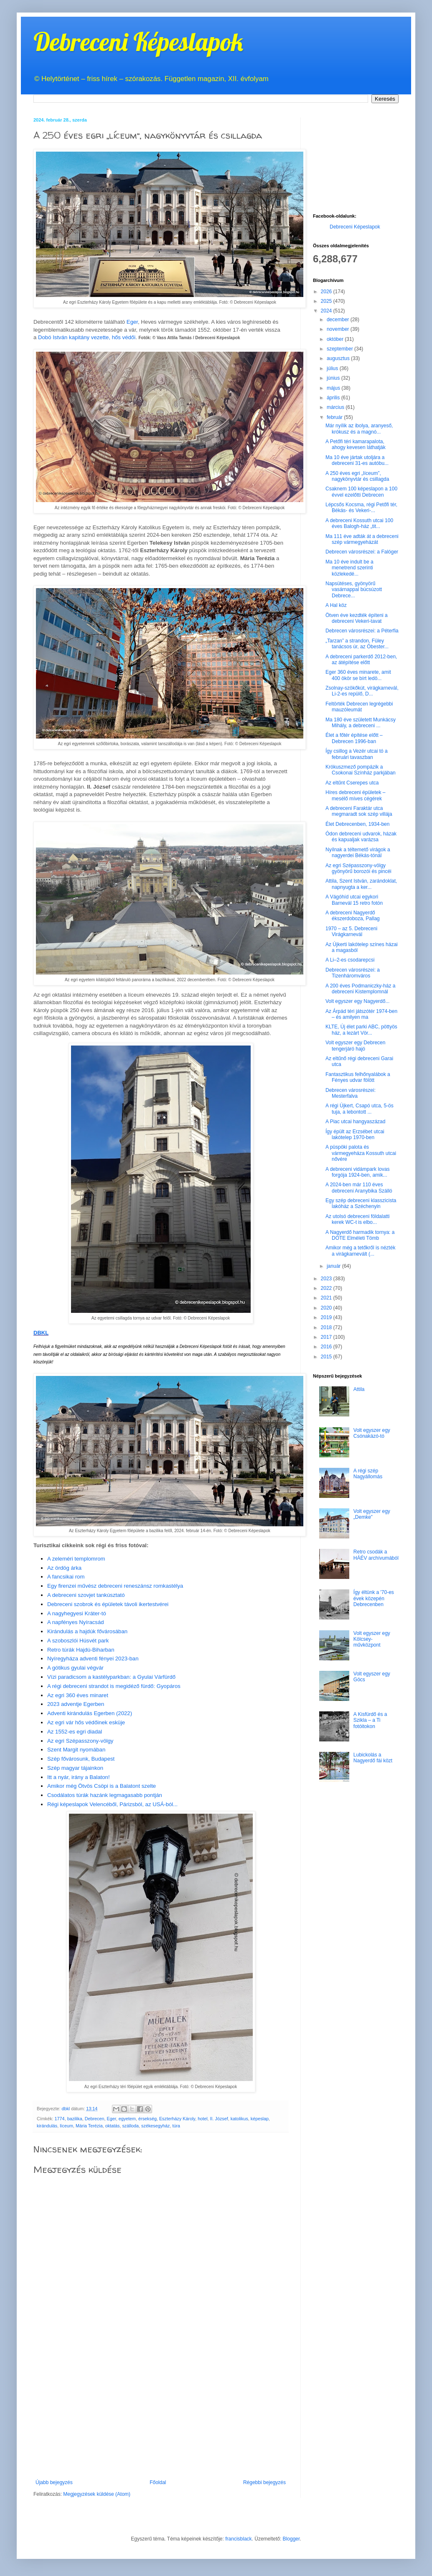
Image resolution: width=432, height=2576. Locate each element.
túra (176, 2125)
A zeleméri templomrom (76, 1559)
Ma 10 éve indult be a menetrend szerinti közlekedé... (349, 568)
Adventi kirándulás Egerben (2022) (89, 1713)
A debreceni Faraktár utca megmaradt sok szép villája (358, 811)
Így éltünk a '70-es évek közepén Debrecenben (373, 1598)
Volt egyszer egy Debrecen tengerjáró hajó (355, 1045)
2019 (327, 1317)
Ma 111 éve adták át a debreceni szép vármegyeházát (362, 539)
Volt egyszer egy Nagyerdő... (357, 1001)
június (334, 378)
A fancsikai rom (65, 1577)
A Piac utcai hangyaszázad (355, 1121)
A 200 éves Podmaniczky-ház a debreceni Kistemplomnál (360, 989)
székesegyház (155, 2125)
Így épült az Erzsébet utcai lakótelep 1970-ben (354, 1134)
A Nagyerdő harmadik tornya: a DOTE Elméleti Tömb (359, 1235)
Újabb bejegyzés (54, 2482)
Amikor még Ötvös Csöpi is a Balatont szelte (101, 1786)
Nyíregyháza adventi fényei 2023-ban (92, 1658)
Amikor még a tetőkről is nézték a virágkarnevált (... (360, 1250)
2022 (327, 1288)
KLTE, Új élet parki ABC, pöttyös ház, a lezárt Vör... (361, 1029)
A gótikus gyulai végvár (75, 1668)
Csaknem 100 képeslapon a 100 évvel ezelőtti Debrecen (361, 491)
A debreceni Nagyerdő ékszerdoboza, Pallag (352, 915)
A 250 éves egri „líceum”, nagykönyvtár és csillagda (357, 476)
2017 (327, 1337)
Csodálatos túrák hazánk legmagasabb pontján (104, 1795)
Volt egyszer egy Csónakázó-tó (371, 1433)
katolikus (239, 2118)
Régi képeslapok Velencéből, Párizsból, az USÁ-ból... (113, 1804)
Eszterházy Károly (177, 2118)
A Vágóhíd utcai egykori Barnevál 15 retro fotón (354, 900)
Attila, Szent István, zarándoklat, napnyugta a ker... (361, 884)
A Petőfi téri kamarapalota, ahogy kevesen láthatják (355, 444)
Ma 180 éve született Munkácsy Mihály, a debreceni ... (360, 722)
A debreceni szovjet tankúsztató (86, 1595)
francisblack (238, 2539)
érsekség (147, 2118)
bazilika (74, 2118)
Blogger (291, 2539)
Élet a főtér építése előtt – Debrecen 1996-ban (354, 738)
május (334, 388)
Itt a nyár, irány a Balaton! (78, 1777)
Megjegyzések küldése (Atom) (96, 2494)
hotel (202, 2118)
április (334, 398)
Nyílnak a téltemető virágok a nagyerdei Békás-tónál (357, 852)
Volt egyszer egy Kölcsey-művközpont (371, 1639)
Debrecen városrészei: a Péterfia (362, 631)
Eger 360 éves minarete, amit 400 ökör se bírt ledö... (358, 675)
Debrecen (94, 2118)
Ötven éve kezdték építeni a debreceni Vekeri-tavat (356, 618)
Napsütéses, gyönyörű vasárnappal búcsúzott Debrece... (353, 590)
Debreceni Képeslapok (138, 41)
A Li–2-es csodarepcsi (349, 960)
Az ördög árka (64, 1568)
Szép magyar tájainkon (75, 1768)
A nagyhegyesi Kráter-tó (76, 1613)
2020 (327, 1308)
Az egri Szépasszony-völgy (80, 1741)
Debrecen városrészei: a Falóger (361, 552)
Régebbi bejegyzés (264, 2482)
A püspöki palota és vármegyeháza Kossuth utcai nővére (360, 1153)
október (336, 339)
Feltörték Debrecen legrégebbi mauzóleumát (359, 707)
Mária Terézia (89, 2125)
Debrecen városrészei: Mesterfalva (350, 1093)
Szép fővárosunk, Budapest (80, 1759)
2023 (327, 1279)
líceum (66, 2125)
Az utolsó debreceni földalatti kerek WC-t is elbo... (357, 1219)
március (336, 407)
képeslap (260, 2118)
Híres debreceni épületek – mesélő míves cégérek (355, 795)
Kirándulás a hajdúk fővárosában (87, 1631)
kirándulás (47, 2125)
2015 (327, 1357)
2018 (327, 1327)
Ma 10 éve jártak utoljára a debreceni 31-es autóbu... (357, 460)
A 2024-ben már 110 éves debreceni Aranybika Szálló (358, 1187)
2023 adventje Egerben (75, 1704)
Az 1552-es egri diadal (74, 1731)
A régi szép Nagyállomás (367, 1474)
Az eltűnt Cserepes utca (352, 783)
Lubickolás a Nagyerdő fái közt (372, 1758)
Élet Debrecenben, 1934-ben (357, 824)
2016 (327, 1347)
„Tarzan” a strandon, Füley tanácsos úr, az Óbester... (357, 644)
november (339, 329)
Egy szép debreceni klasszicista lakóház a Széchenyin (360, 1203)
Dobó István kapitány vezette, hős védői (86, 337)
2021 (327, 1298)
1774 (60, 2118)
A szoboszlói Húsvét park (78, 1640)
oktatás (112, 2125)
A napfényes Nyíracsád (75, 1622)
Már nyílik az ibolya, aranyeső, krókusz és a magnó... (359, 428)
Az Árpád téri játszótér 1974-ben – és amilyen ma (361, 1014)
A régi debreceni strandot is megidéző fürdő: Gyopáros (113, 1686)
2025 (327, 301)
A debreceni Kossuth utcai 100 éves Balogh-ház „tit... (359, 523)
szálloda (130, 2125)
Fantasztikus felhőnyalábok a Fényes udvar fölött (357, 1077)
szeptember (340, 349)
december (339, 319)
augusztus (339, 358)
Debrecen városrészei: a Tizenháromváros (352, 973)
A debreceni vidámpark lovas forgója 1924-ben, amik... (357, 1172)
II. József (219, 2118)
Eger (132, 322)
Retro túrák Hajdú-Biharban (80, 1650)
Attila (359, 1389)
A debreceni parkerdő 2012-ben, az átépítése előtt (361, 659)
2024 (327, 311)
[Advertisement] (161, 2417)
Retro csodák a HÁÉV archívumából (376, 1555)
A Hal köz (336, 605)
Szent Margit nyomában (76, 1749)
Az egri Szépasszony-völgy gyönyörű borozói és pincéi (358, 868)
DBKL (40, 1333)
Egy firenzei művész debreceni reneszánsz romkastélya (115, 1586)
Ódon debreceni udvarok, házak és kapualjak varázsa (360, 837)
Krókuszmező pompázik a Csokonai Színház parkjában (360, 770)
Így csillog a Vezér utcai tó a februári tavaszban (356, 754)
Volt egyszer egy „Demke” (371, 1514)
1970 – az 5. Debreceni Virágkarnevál (351, 931)
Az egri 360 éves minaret (77, 1695)
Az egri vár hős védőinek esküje (86, 1722)
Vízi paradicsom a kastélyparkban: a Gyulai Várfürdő (111, 1677)
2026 (327, 291)
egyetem (127, 2118)
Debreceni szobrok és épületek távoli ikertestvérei (107, 1604)
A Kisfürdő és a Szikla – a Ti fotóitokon (370, 1720)
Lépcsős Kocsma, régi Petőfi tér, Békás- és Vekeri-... (361, 507)
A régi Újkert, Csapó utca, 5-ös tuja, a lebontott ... (359, 1108)
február (335, 417)
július (333, 368)
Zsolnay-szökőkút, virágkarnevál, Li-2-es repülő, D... (362, 691)
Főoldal (158, 2482)
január (334, 1266)
